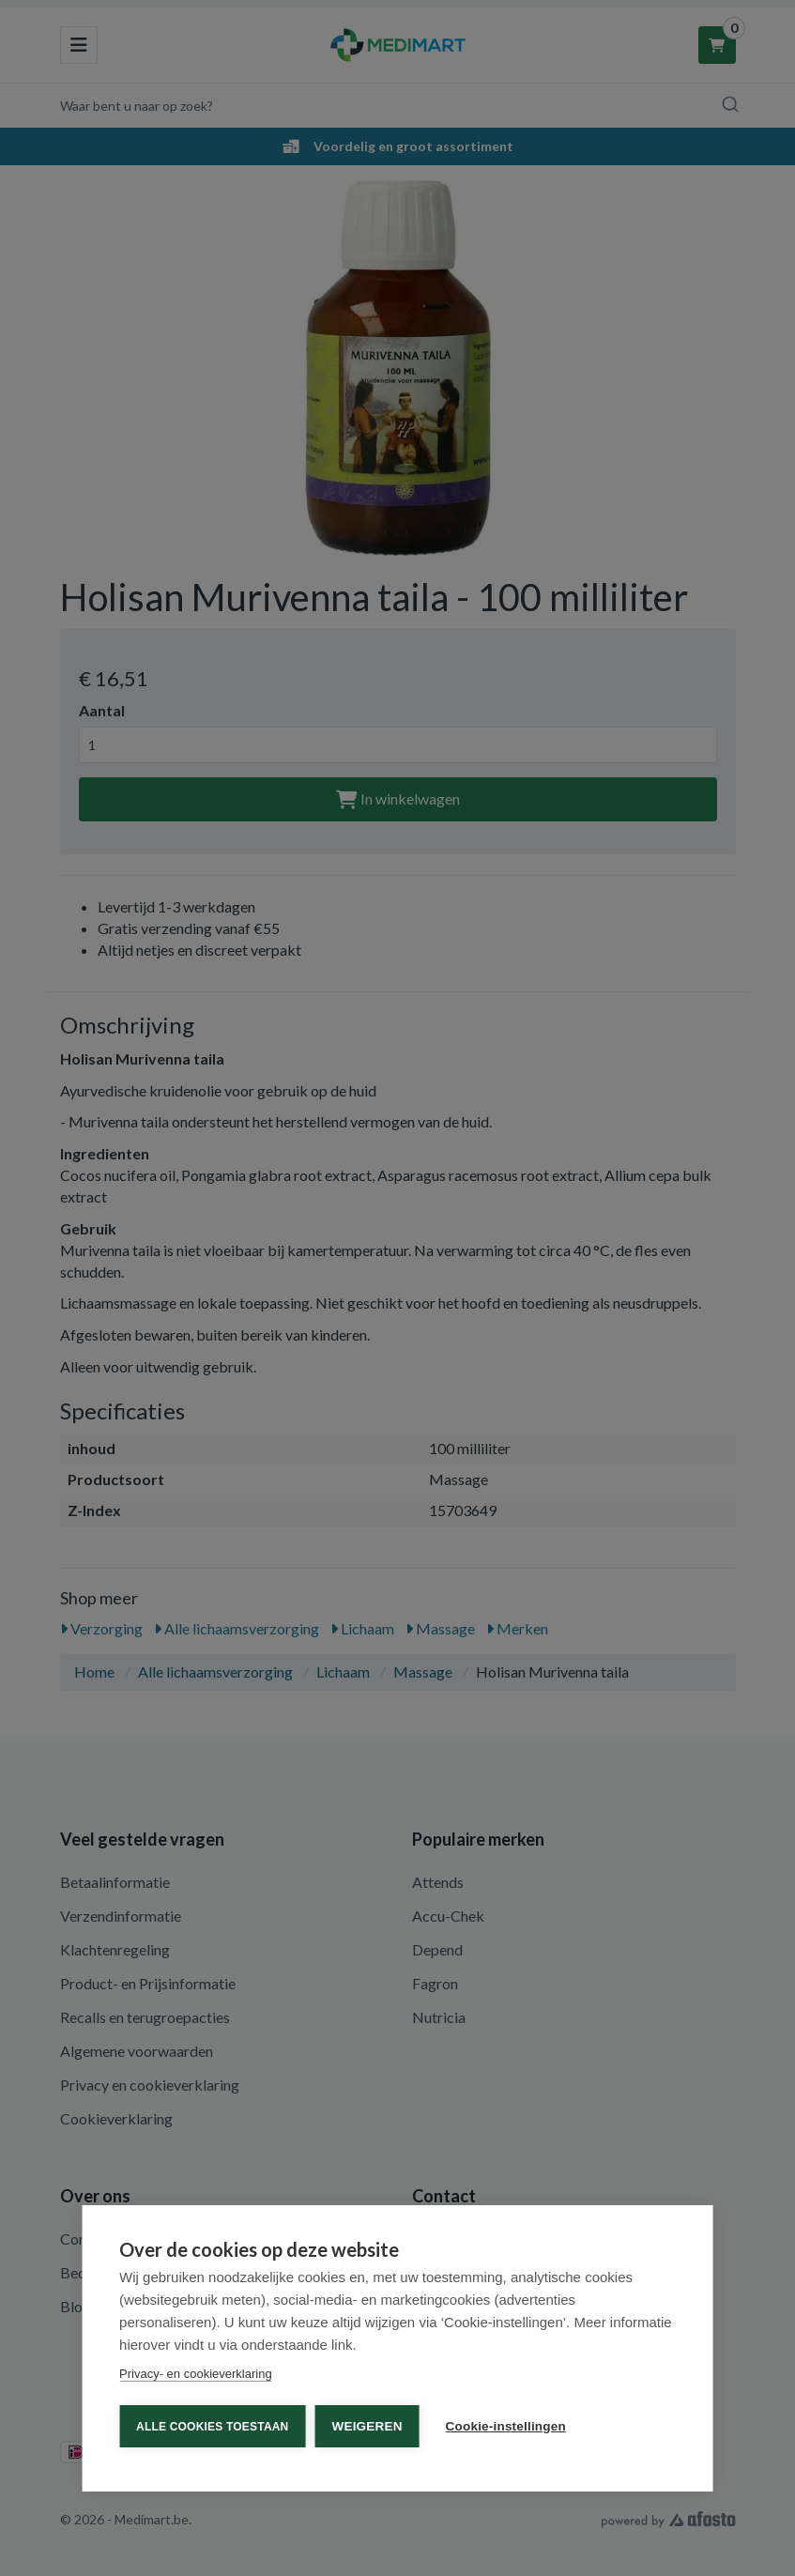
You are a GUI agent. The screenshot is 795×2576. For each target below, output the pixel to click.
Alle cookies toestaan (212, 2426)
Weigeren (366, 2426)
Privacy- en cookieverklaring (195, 2374)
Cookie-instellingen (506, 2426)
